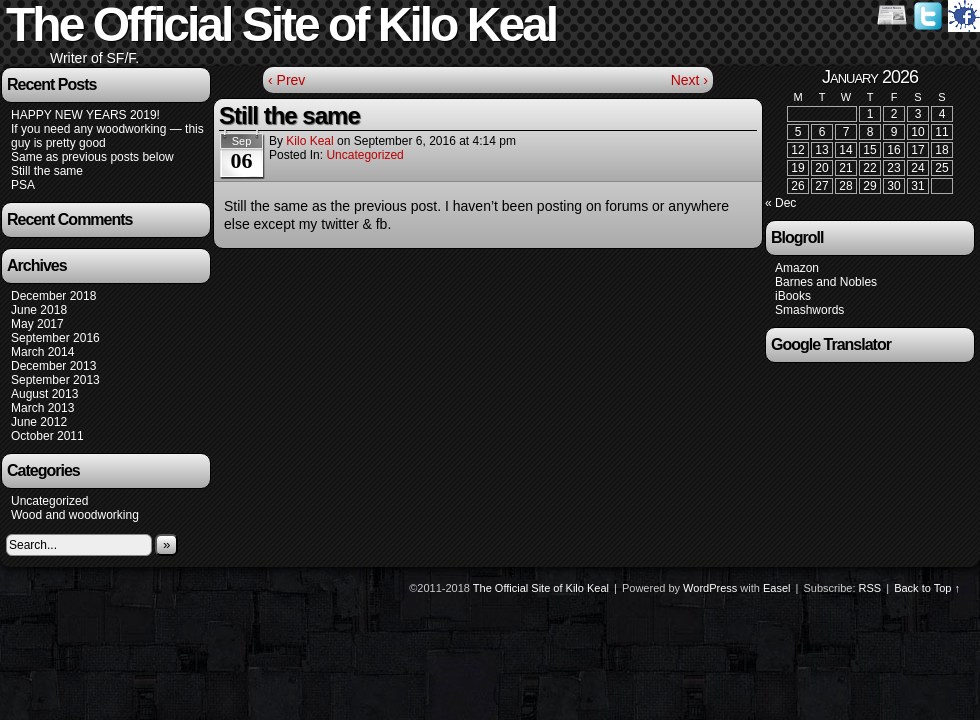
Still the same (47, 171)
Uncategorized (49, 501)
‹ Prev (286, 80)
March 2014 (42, 352)
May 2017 (37, 324)
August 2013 (44, 394)
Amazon (797, 268)
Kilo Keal (309, 141)
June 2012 (39, 422)
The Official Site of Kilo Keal (541, 588)
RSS (870, 588)
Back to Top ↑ (927, 588)
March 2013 (42, 408)
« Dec (780, 203)
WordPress (710, 588)
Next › (689, 80)
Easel (777, 588)
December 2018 (53, 296)
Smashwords (809, 310)
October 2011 (47, 436)
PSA (23, 185)
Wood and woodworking (75, 515)
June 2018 (39, 310)
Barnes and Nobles (826, 282)
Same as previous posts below (92, 157)
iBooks (793, 296)
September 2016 (55, 338)
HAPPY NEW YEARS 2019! (85, 115)
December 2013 (53, 366)
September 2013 (55, 380)
